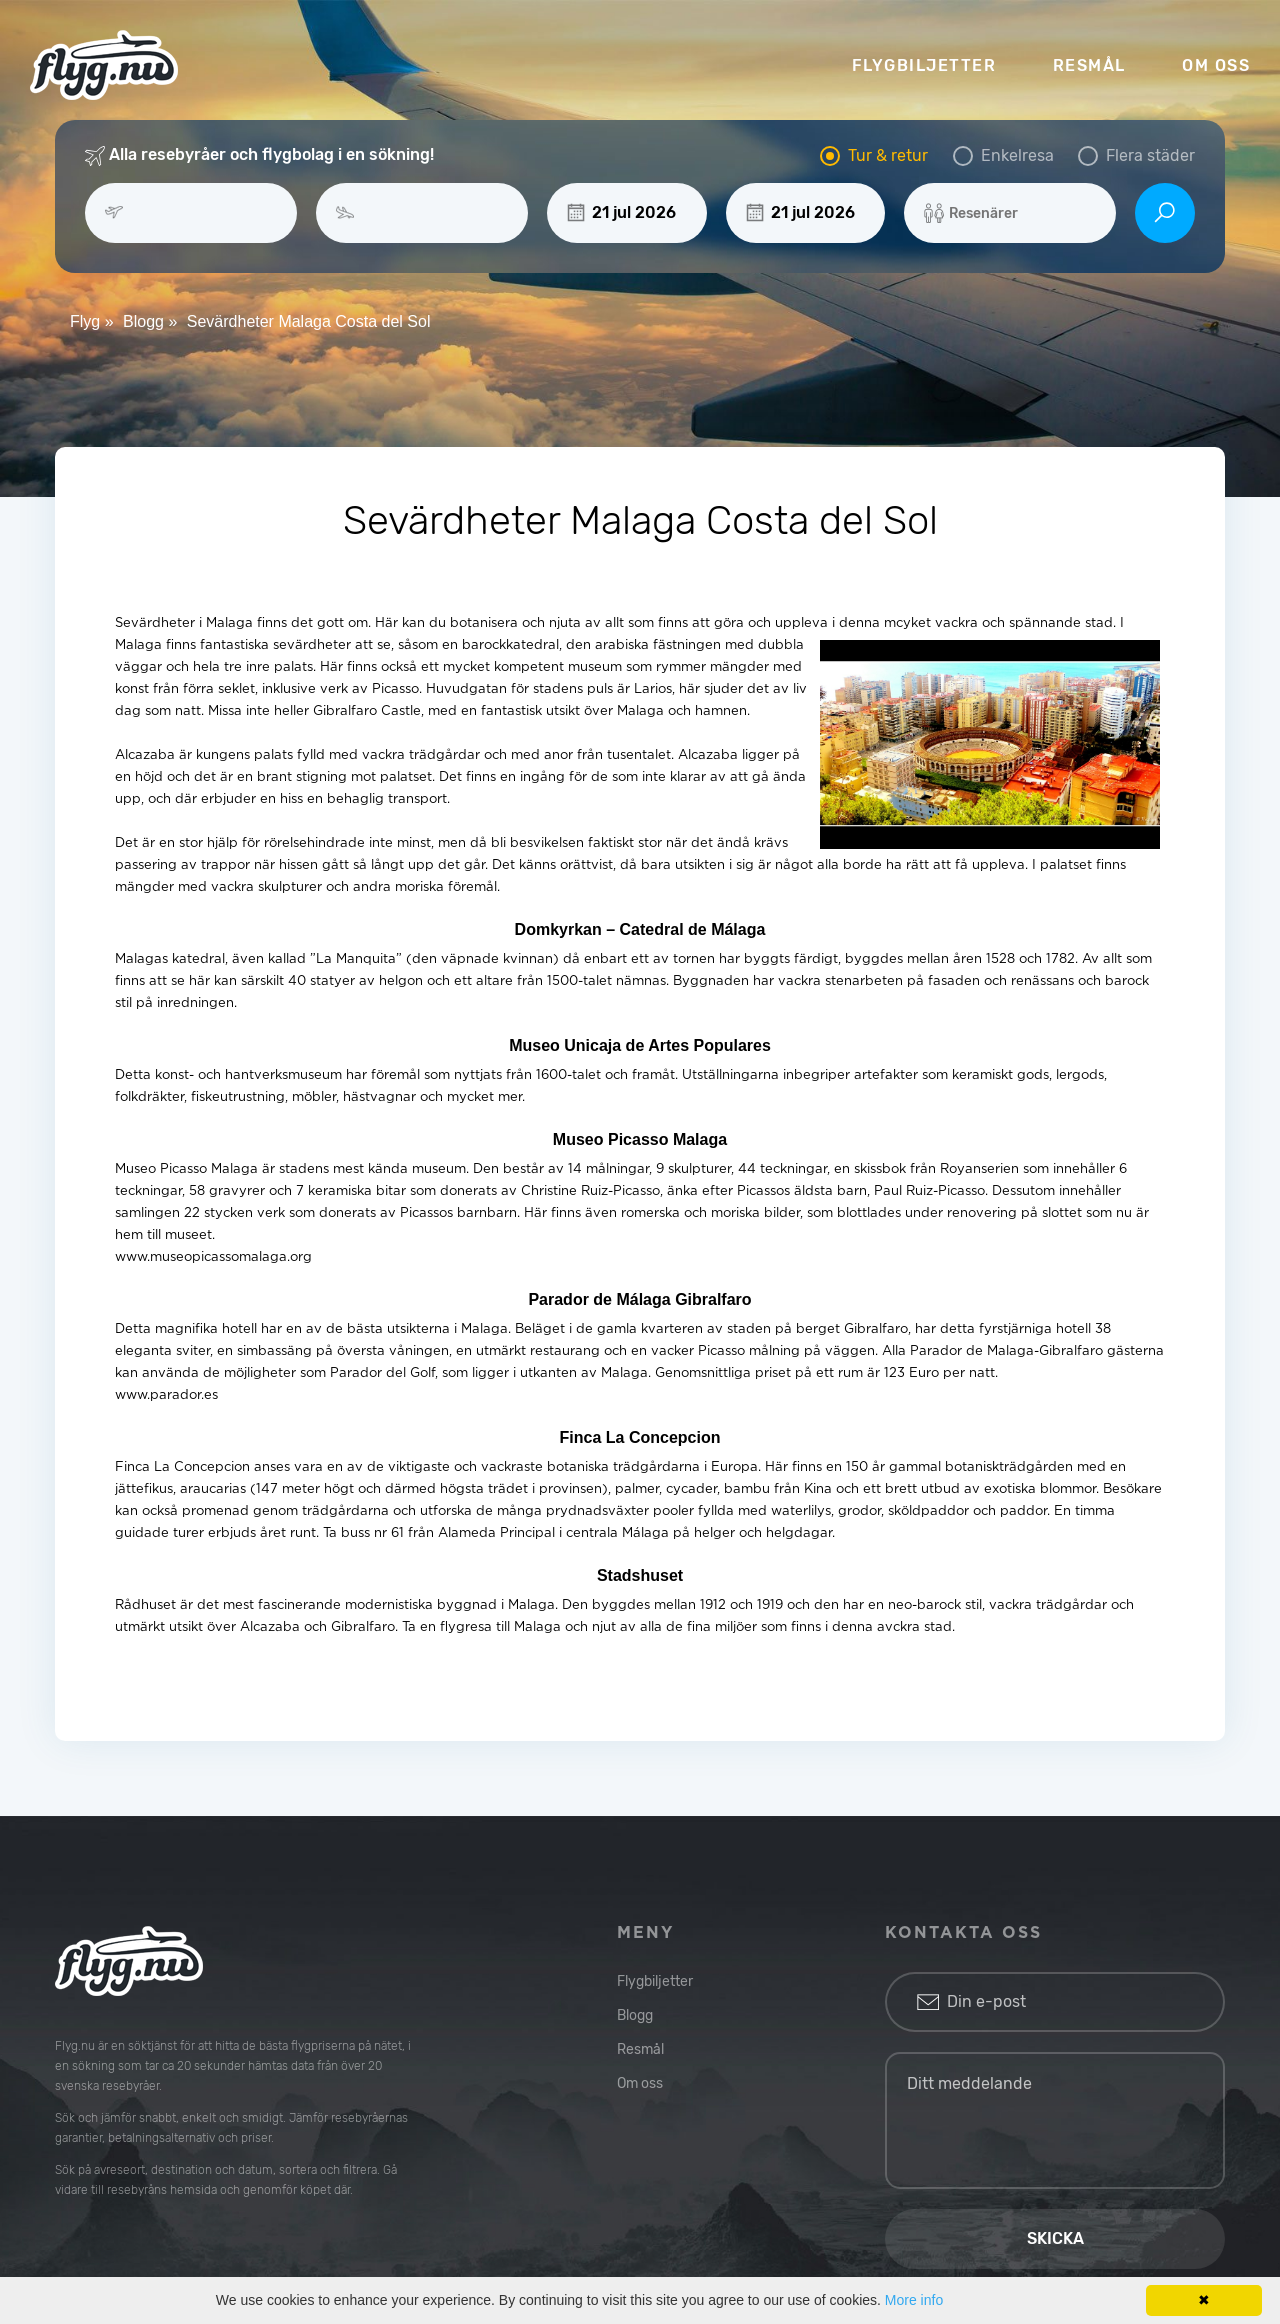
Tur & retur (888, 155)
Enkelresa (1017, 155)
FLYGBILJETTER (924, 65)
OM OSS (1216, 65)
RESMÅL (1089, 65)
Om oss (640, 2083)
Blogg (635, 2015)
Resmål (640, 2049)
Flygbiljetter (655, 1981)
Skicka (1055, 2238)
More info (914, 2300)
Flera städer (1150, 155)
